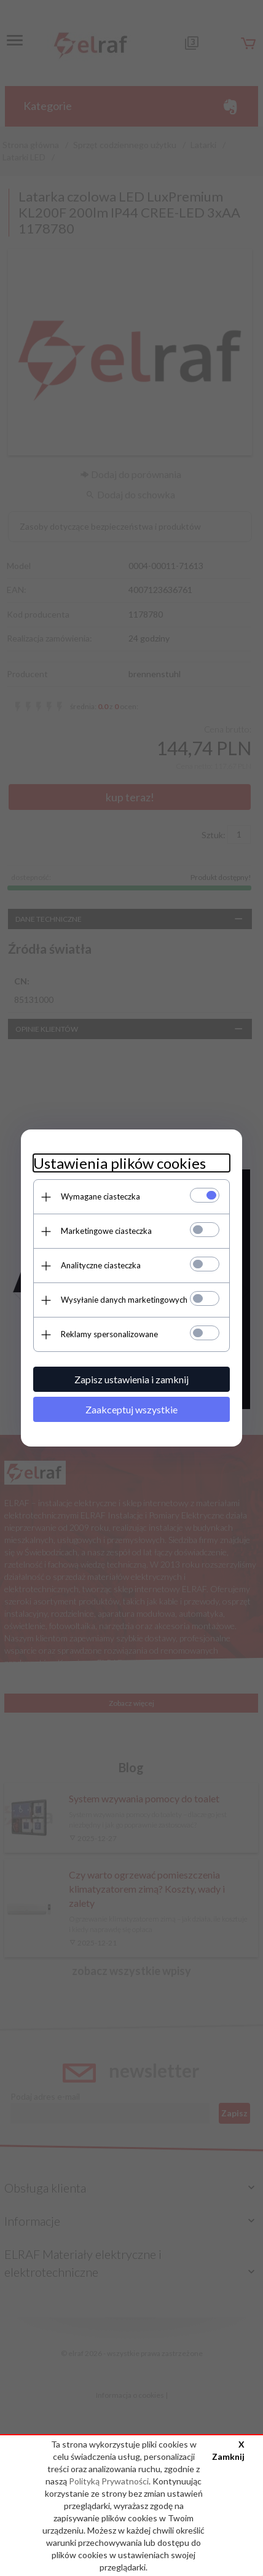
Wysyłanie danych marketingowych (124, 1300)
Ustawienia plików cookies (119, 1163)
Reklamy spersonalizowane (109, 1334)
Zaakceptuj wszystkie (131, 1409)
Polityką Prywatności (109, 2481)
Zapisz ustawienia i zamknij (131, 1379)
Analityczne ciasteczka (101, 1265)
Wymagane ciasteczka (100, 1196)
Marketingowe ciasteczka (106, 1231)
